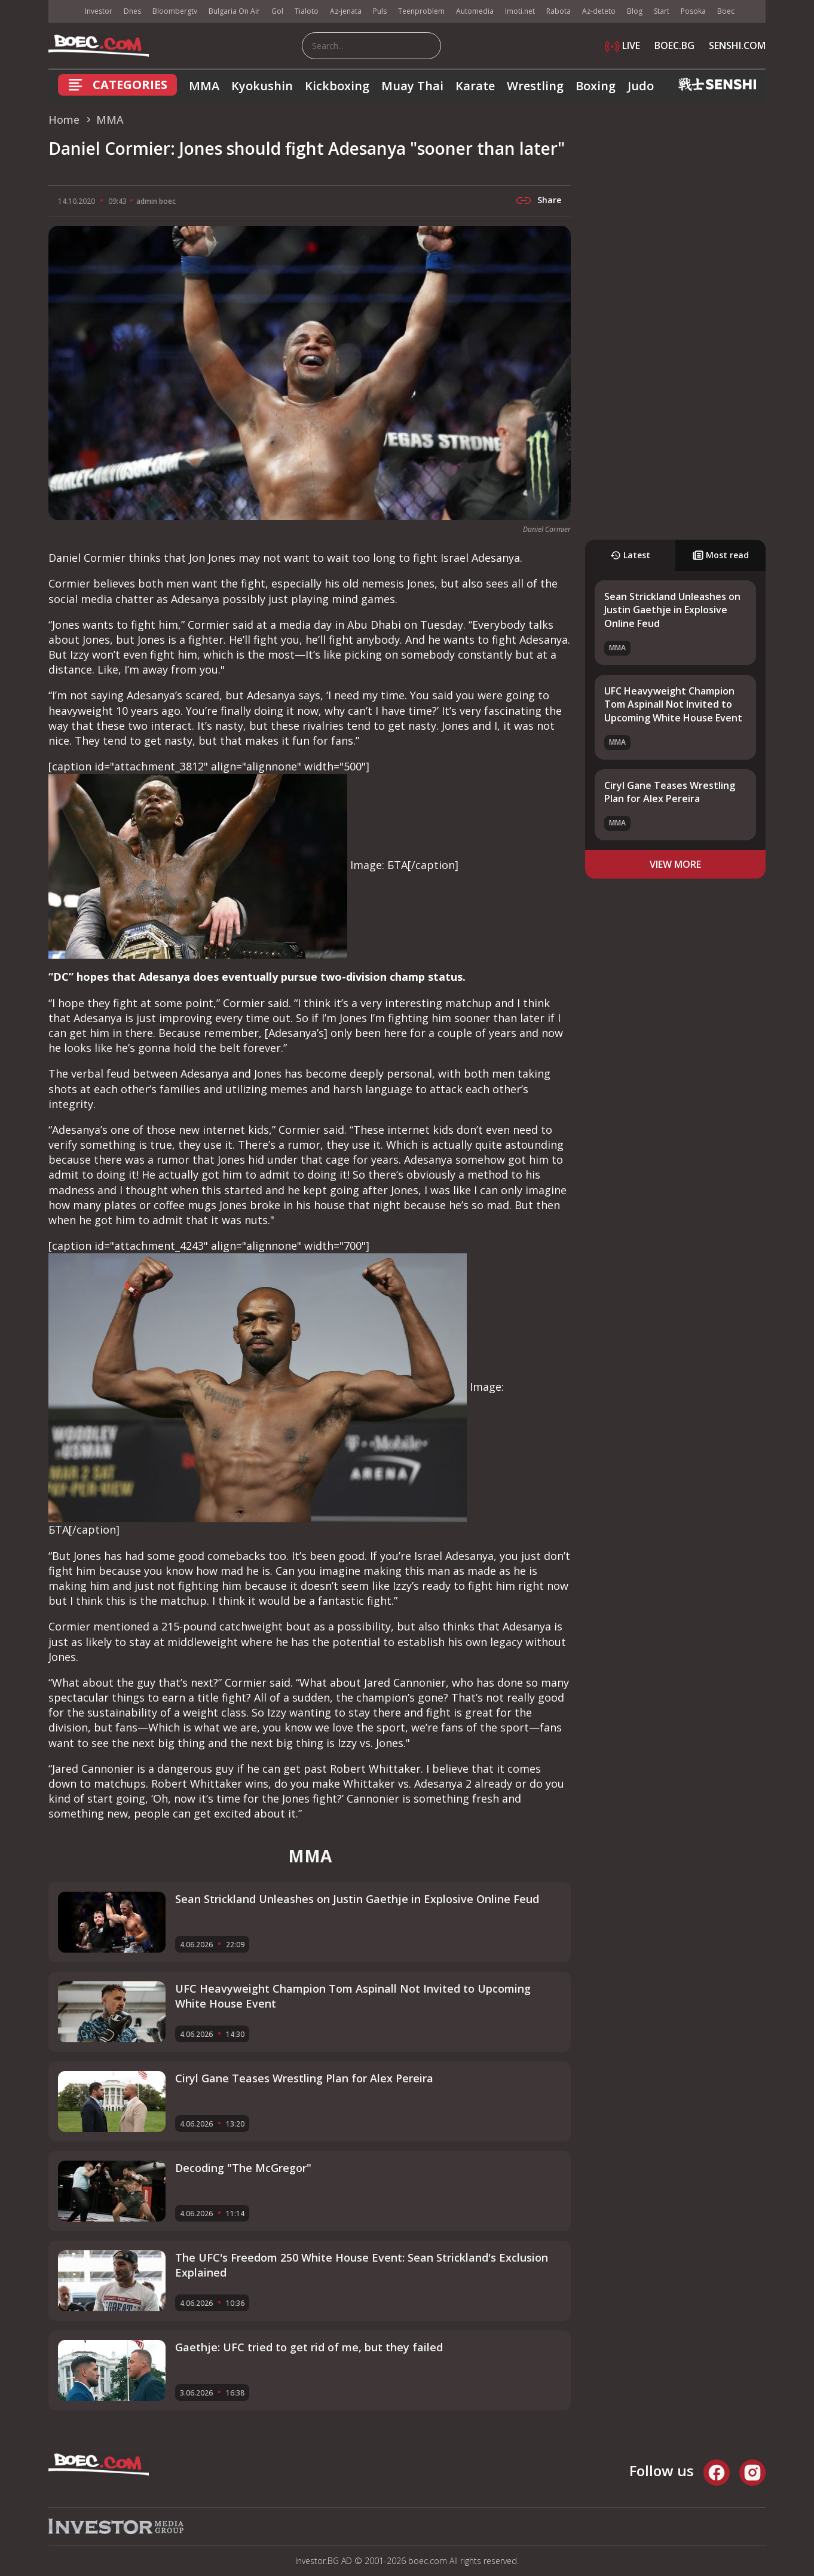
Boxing (596, 86)
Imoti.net (520, 11)
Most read (721, 555)
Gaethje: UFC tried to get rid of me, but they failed (309, 2347)
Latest (630, 555)
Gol (277, 11)
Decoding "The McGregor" (243, 2168)
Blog (634, 11)
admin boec (156, 201)
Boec (726, 11)
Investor (98, 11)
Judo (641, 86)
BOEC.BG (674, 45)
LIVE (622, 45)
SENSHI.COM (737, 45)
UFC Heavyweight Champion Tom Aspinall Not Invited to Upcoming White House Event (673, 704)
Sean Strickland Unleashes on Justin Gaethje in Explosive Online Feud (672, 610)
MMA (204, 86)
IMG (63, 12)
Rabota (558, 11)
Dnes (132, 11)
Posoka (693, 11)
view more (675, 864)
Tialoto (307, 11)
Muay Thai (412, 86)
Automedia (475, 11)
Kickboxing (337, 86)
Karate (475, 86)
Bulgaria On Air (234, 11)
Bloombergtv (174, 11)
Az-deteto (599, 11)
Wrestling (535, 86)
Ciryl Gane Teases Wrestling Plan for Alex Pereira (669, 792)
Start (661, 11)
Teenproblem (421, 11)
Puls (380, 11)
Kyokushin (262, 86)
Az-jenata (346, 11)
